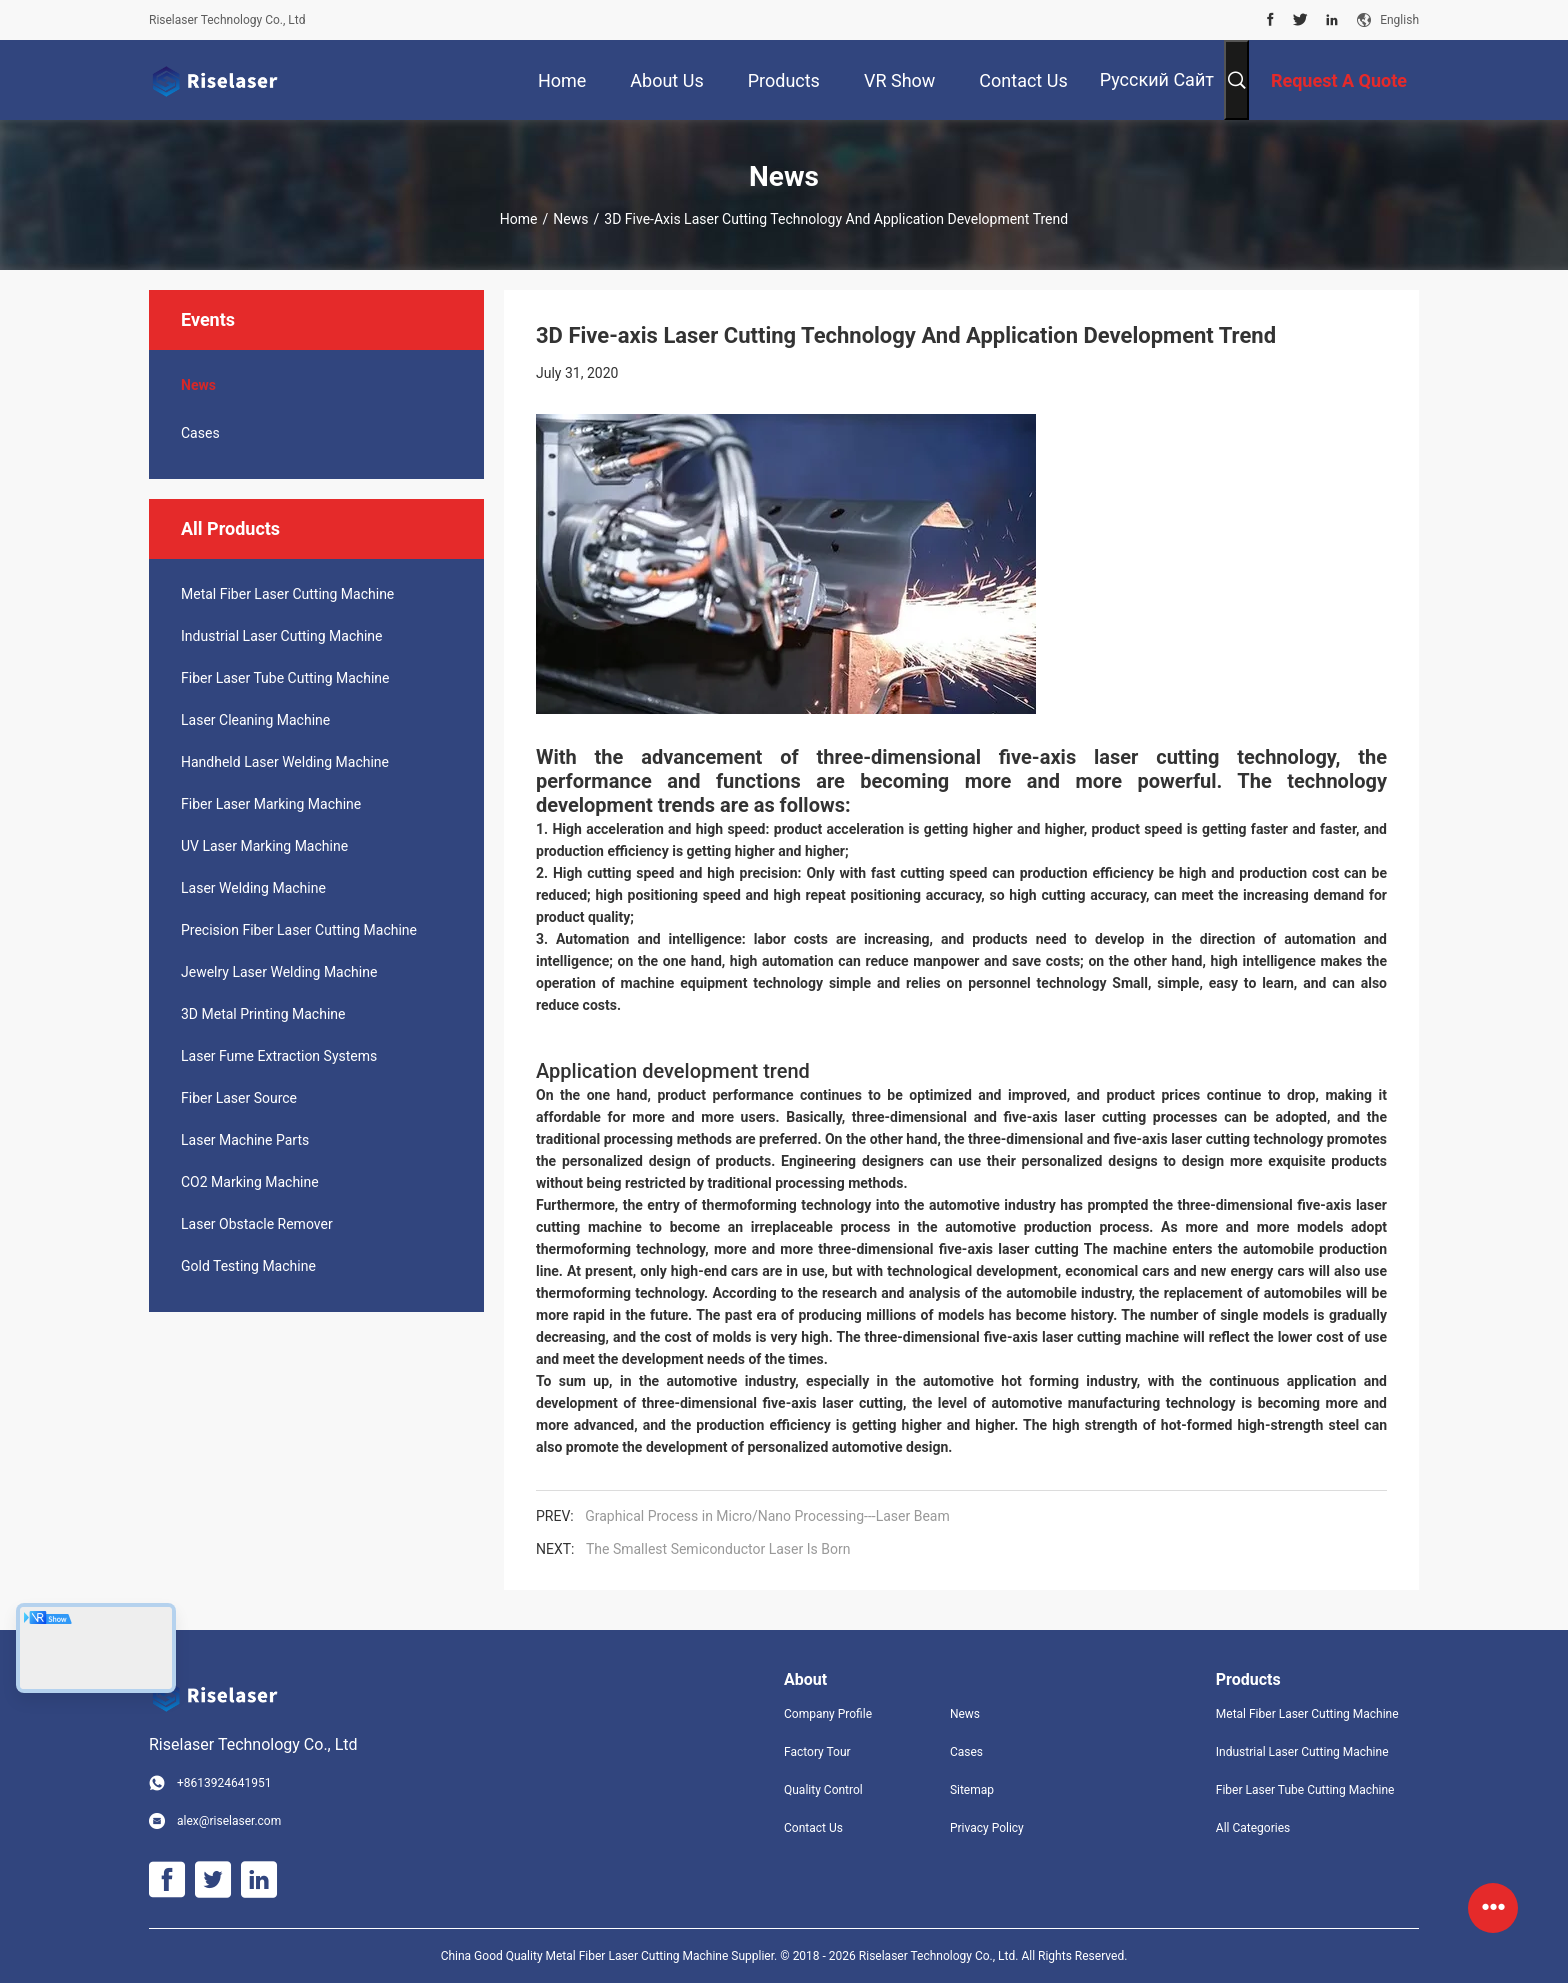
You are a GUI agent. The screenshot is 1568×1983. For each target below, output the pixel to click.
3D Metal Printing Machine (263, 1014)
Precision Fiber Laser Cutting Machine (299, 930)
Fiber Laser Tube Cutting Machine (285, 678)
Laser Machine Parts (245, 1140)
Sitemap (972, 1790)
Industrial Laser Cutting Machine (282, 636)
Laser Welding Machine (253, 888)
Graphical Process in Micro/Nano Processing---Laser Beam (767, 1516)
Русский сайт (1157, 79)
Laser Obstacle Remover (257, 1224)
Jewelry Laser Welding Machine (279, 972)
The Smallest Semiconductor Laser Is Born (718, 1549)
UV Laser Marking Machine (264, 846)
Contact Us (813, 1828)
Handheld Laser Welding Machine (285, 762)
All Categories (1253, 1828)
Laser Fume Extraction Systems (279, 1056)
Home (519, 219)
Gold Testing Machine (248, 1266)
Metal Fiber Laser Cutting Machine (287, 594)
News (570, 219)
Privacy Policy (987, 1828)
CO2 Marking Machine (250, 1182)
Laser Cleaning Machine (255, 720)
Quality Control (823, 1790)
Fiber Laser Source (239, 1098)
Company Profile (828, 1714)
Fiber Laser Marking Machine (271, 804)
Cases (200, 433)
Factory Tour (817, 1752)
